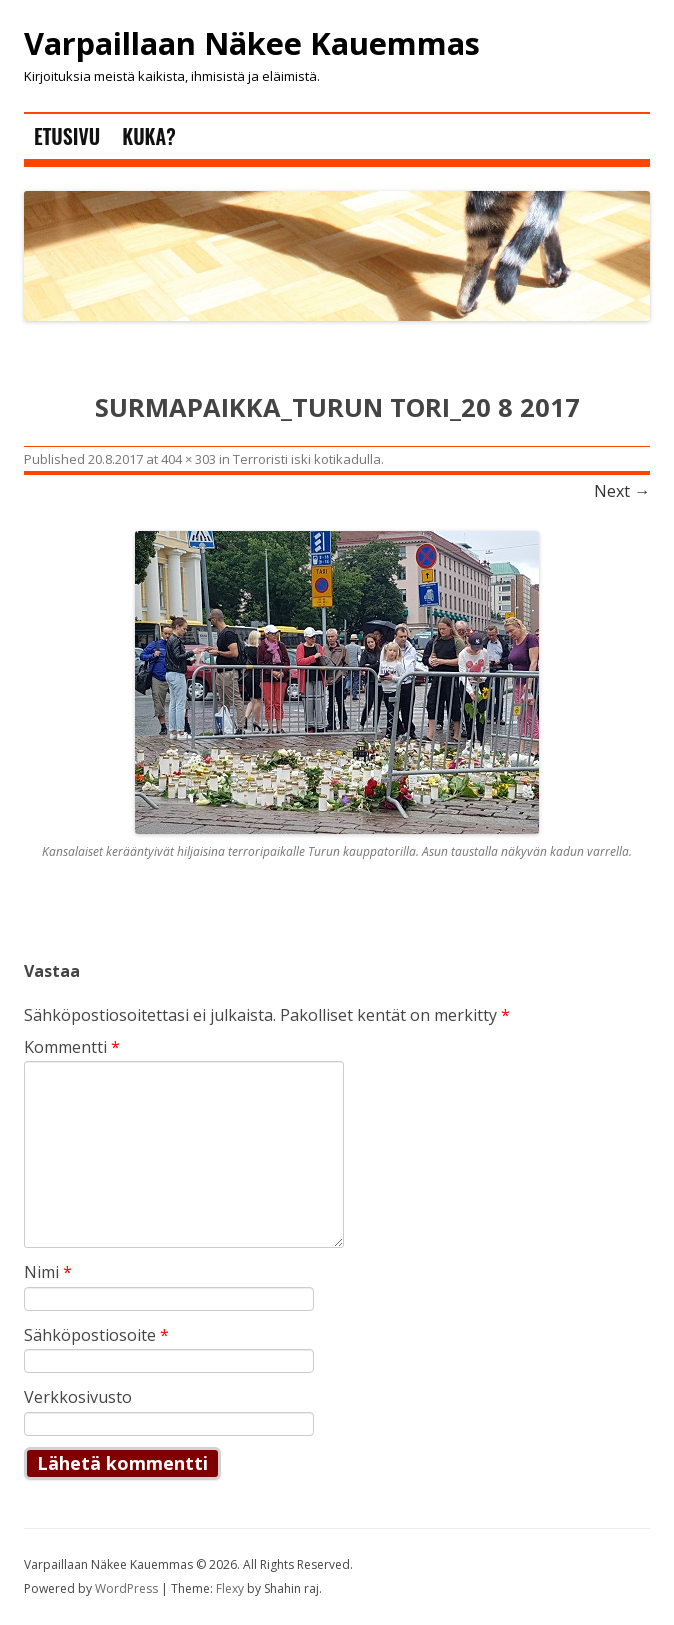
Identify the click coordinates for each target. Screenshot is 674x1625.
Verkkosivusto (78, 1397)
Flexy (230, 1588)
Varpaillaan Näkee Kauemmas (252, 44)
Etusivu (67, 136)
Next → (622, 491)
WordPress (128, 1588)
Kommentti (72, 1047)
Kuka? (148, 136)
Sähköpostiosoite (96, 1335)
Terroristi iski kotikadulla (307, 459)
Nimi (48, 1272)
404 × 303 (188, 459)
